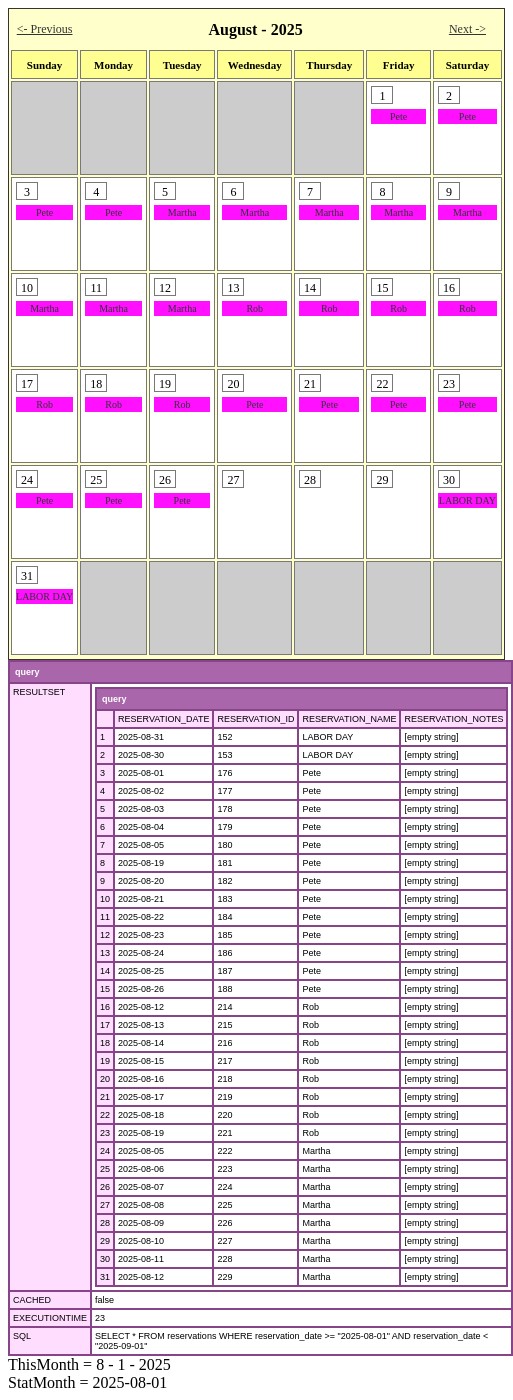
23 (105, 1133)
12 (105, 935)
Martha (182, 212)
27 (105, 1205)
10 (105, 899)
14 (105, 971)
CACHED (32, 1300)
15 (105, 989)
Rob (254, 308)
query (27, 672)
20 (105, 1079)
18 (105, 1043)
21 (105, 1097)
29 (105, 1241)
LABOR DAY (467, 500)
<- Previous (45, 29)
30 (105, 1259)
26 (105, 1187)
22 (105, 1115)
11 (105, 917)
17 (105, 1025)
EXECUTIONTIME (50, 1318)
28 (105, 1223)
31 (105, 1277)
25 (105, 1169)
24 (105, 1151)
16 (105, 1007)
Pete (398, 116)
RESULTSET (39, 692)
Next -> (467, 29)
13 (105, 953)
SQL (22, 1336)
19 (105, 1061)
